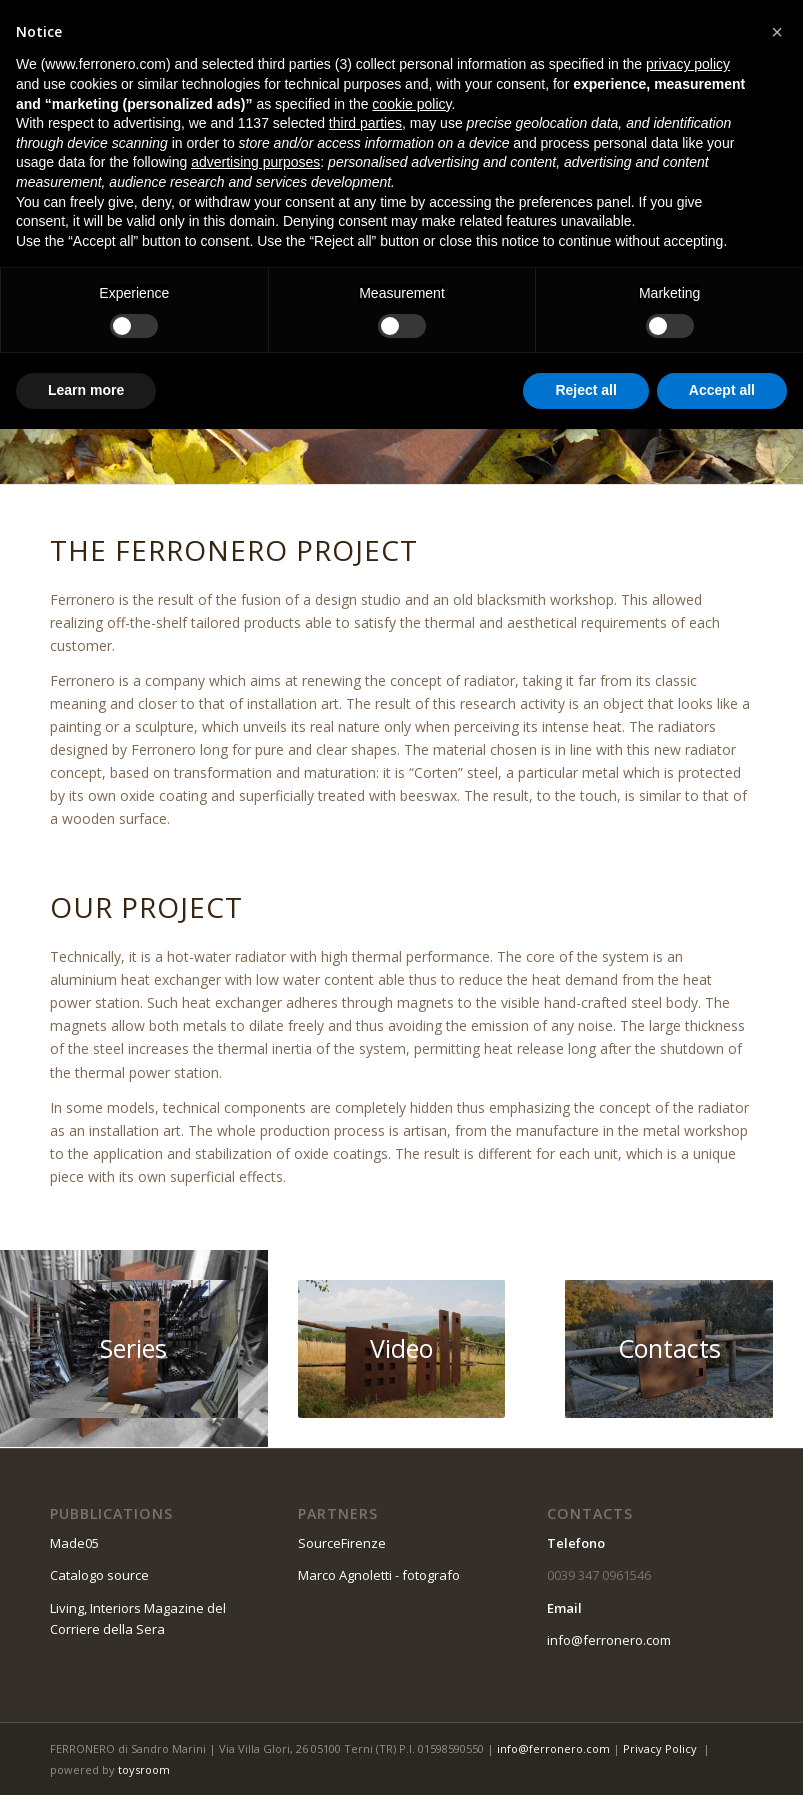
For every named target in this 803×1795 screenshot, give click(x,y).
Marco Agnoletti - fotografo (379, 1575)
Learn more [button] (86, 390)
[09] (669, 1349)
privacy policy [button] (688, 64)
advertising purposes (255, 162)
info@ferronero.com (609, 1640)
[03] (402, 1349)
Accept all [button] (722, 390)
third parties (365, 123)
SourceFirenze (342, 1543)
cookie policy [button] (411, 104)
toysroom (144, 1769)
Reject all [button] (585, 390)
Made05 (74, 1543)
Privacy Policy (660, 1748)
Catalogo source (99, 1575)
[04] (134, 1349)
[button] (777, 32)
